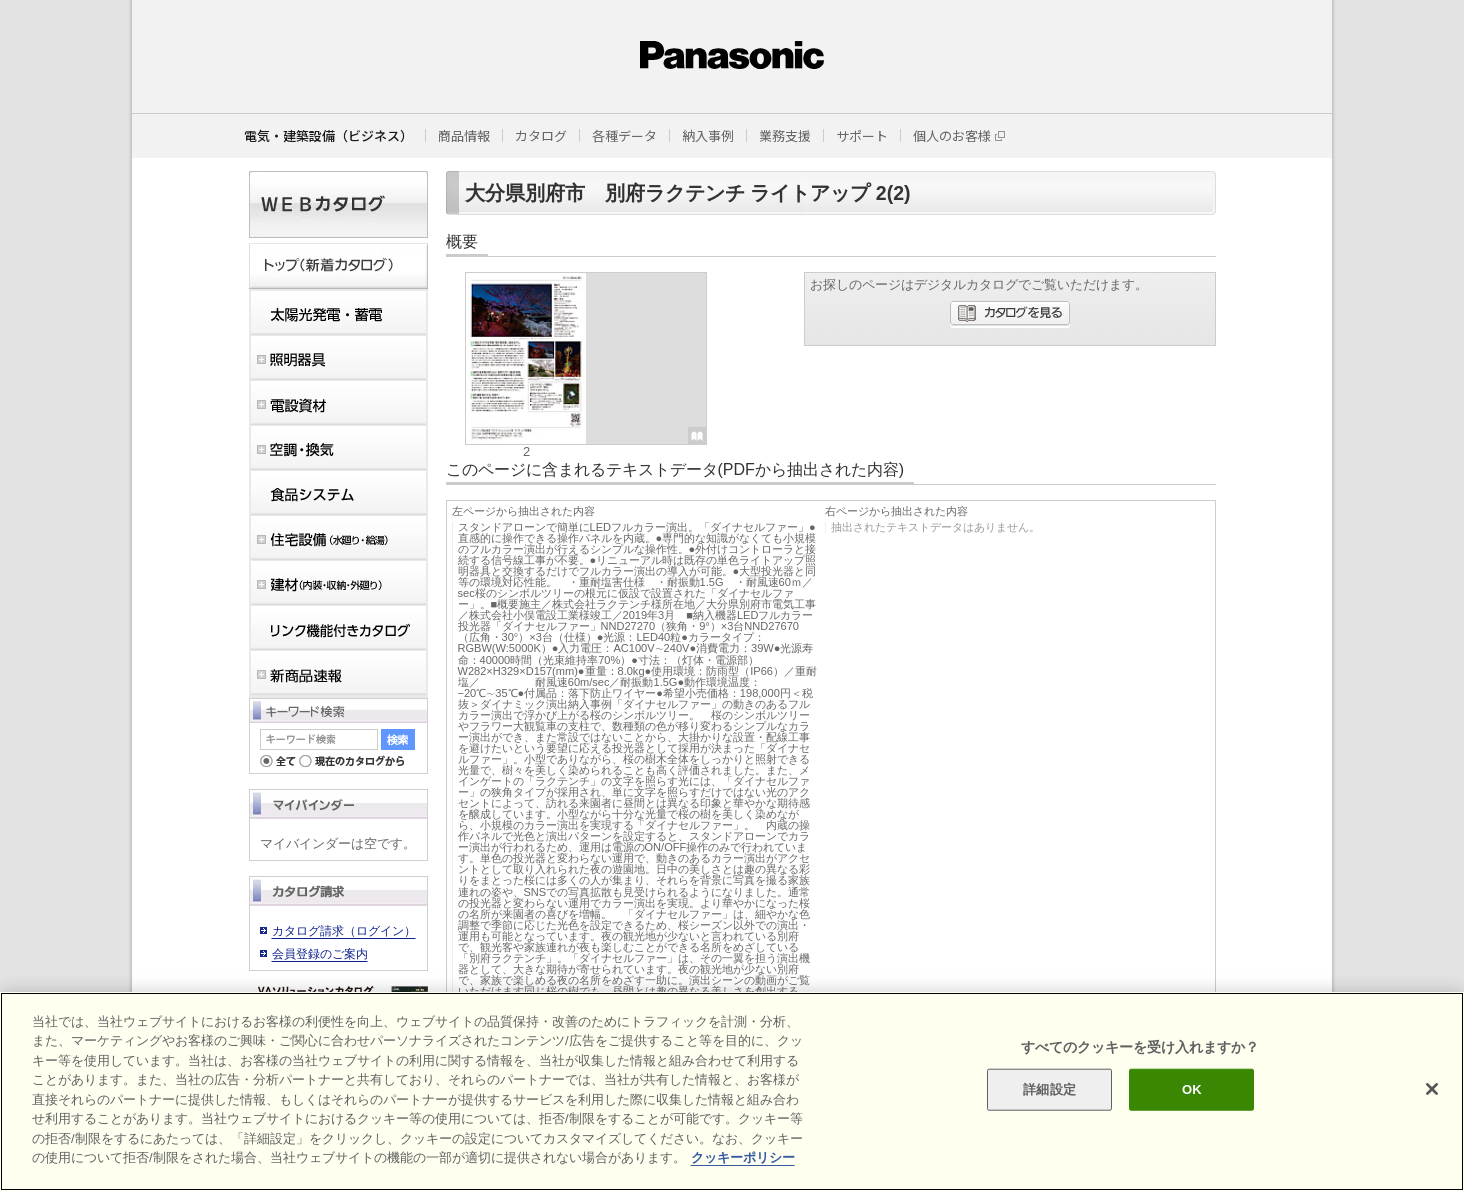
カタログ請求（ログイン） (344, 931)
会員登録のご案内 (320, 954)
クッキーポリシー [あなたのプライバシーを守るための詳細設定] (743, 1157)
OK (1192, 1089)
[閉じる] (1432, 1089)
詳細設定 (1049, 1089)
